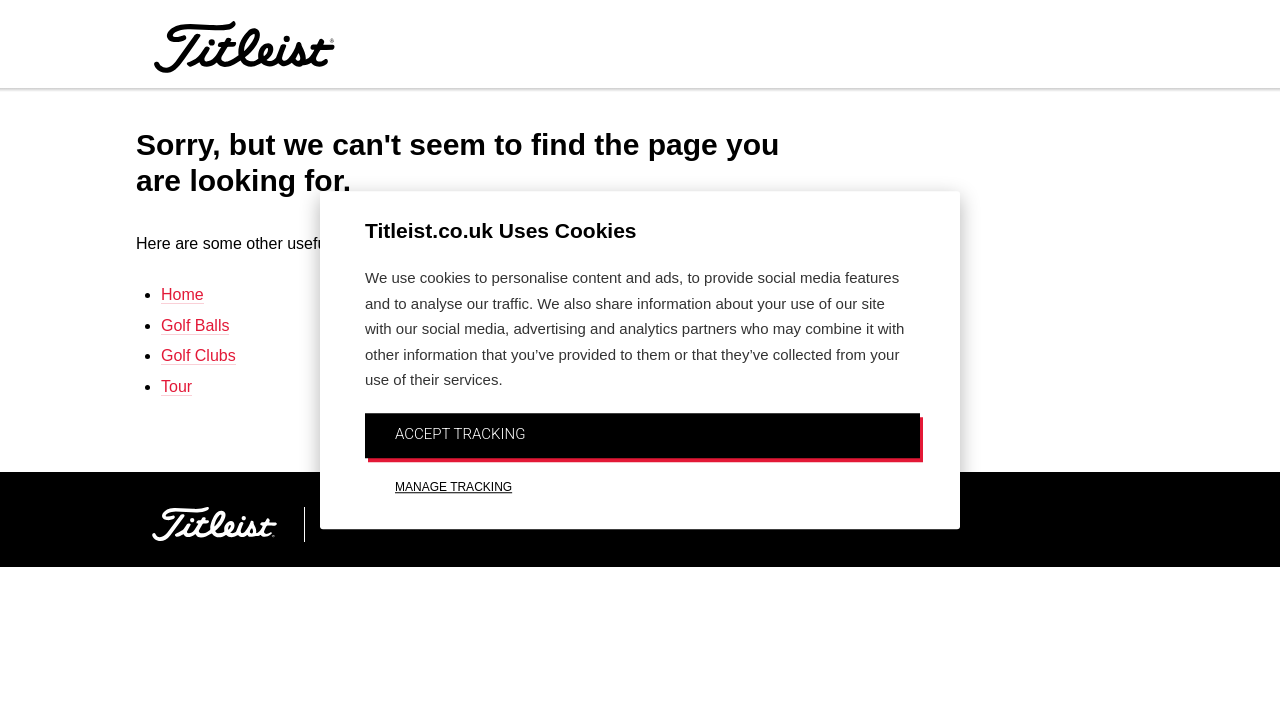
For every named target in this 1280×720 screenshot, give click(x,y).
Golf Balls (195, 325)
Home (182, 294)
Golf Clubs (198, 355)
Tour (176, 386)
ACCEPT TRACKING (460, 434)
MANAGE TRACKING (453, 487)
